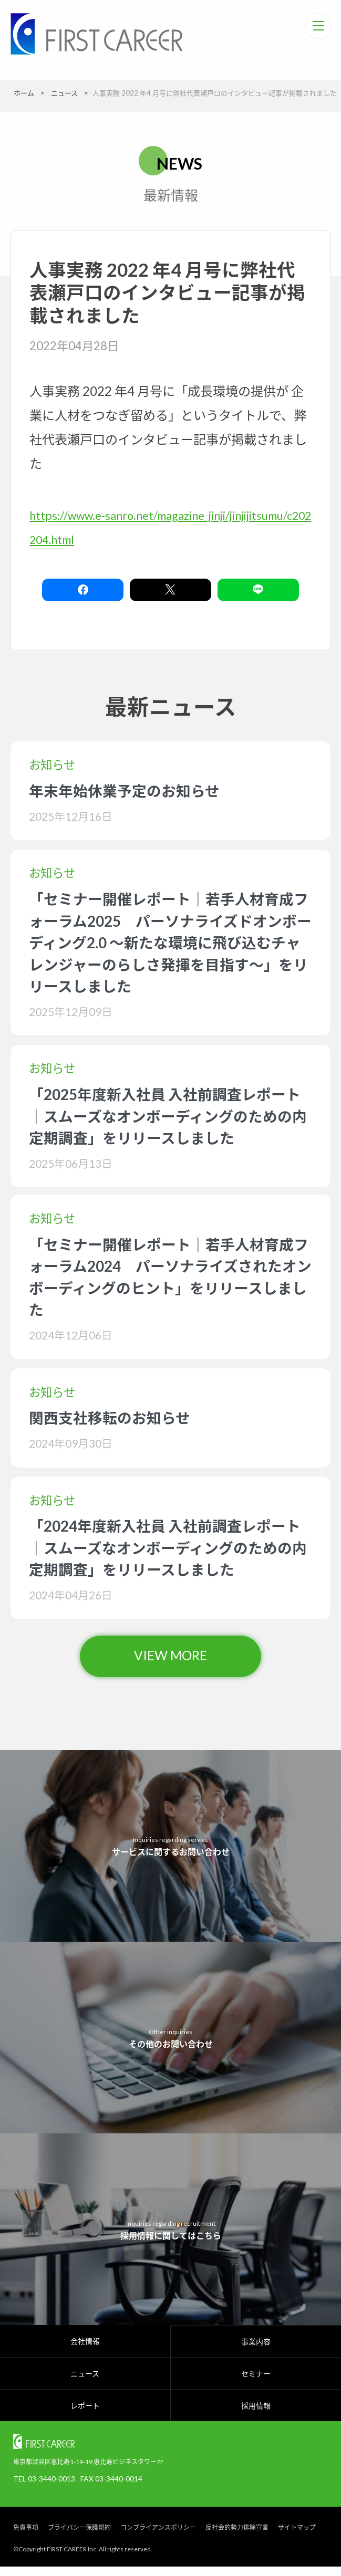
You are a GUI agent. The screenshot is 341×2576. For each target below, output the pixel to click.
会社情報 (85, 2350)
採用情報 (256, 2415)
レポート (85, 2415)
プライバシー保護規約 (79, 2537)
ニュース (84, 2383)
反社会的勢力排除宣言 (236, 2537)
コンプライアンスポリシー (158, 2537)
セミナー (256, 2383)
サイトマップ (297, 2537)
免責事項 (25, 2537)
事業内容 (256, 2351)
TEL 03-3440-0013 (44, 2488)
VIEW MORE (170, 1661)
